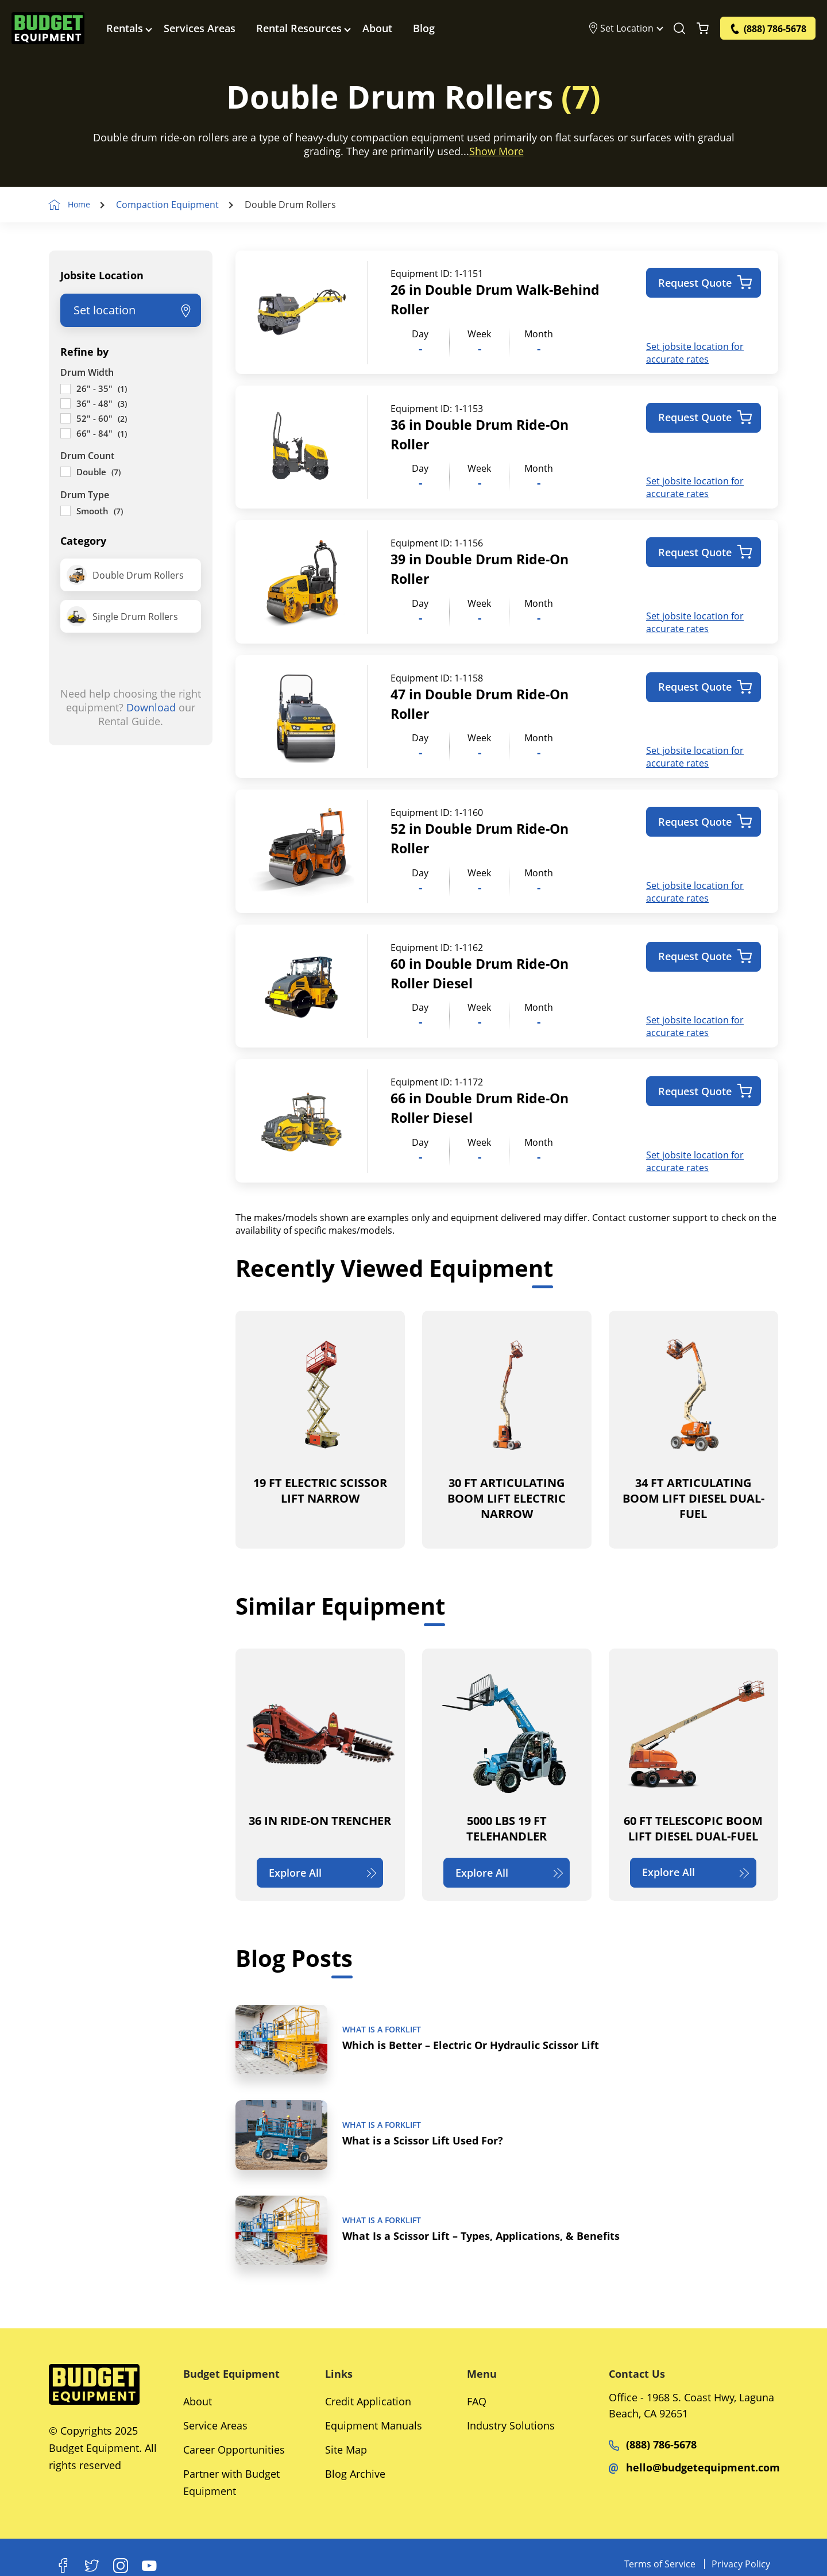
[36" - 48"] (65, 403)
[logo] (48, 28)
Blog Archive (355, 2474)
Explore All (323, 1866)
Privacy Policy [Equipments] (741, 2564)
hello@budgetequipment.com (694, 2467)
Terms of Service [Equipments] (659, 2564)
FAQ (476, 2401)
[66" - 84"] (65, 433)
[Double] (65, 472)
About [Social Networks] (197, 2401)
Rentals (126, 29)
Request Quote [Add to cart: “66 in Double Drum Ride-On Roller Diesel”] (705, 1086)
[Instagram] (120, 2565)
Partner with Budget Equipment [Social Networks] (231, 2482)
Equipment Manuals (373, 2425)
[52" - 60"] (65, 418)
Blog (425, 29)
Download (151, 707)
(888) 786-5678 (653, 2444)
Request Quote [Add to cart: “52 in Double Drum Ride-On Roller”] (705, 818)
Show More (496, 151)
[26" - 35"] (65, 388)
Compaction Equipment (172, 204)
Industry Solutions (511, 2425)
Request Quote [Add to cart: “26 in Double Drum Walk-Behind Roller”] (705, 283)
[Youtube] (149, 2565)
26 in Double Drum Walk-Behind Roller (476, 299)
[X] (92, 2565)
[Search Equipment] (679, 28)
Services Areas (201, 29)
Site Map (346, 2449)
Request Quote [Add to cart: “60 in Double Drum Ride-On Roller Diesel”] (705, 952)
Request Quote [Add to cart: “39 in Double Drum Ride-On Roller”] (705, 551)
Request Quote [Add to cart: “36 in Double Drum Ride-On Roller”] (705, 417)
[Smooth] (65, 511)
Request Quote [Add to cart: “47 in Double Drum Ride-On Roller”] (705, 684)
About (379, 29)
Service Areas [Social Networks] (215, 2425)
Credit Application (368, 2401)
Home (82, 204)
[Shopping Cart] (703, 28)
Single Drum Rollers (122, 616)
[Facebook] (63, 2565)
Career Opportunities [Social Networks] (234, 2449)
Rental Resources (300, 29)
